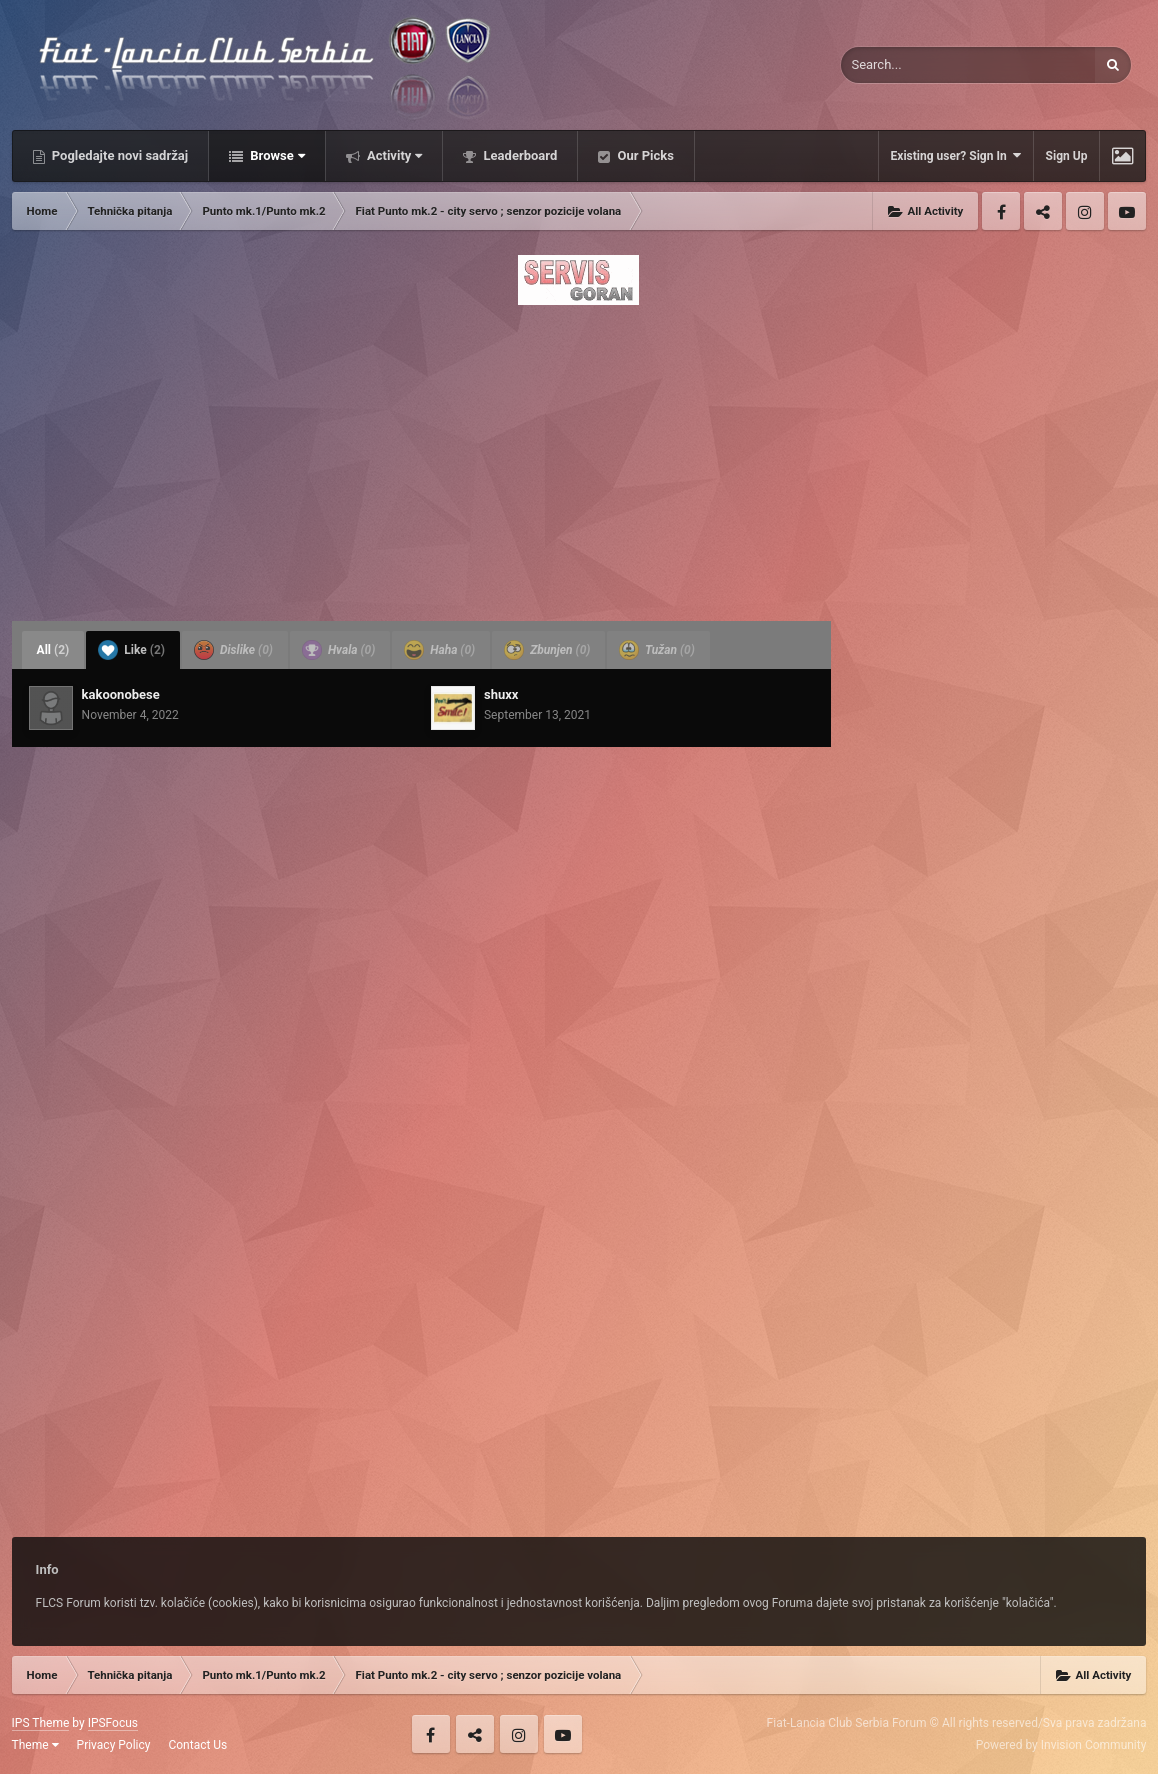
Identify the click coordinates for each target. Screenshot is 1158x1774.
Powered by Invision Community (1061, 1745)
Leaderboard (518, 155)
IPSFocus (113, 1723)
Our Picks (644, 155)
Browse (276, 155)
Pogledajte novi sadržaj (119, 155)
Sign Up (1067, 156)
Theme (35, 1745)
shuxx (501, 694)
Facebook (1001, 211)
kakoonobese (121, 694)
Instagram (1085, 211)
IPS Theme (41, 1723)
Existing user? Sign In (956, 155)
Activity (393, 155)
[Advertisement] (579, 457)
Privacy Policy (114, 1745)
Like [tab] (131, 650)
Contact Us (197, 1745)
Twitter (1043, 211)
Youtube (1127, 211)
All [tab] (53, 650)
